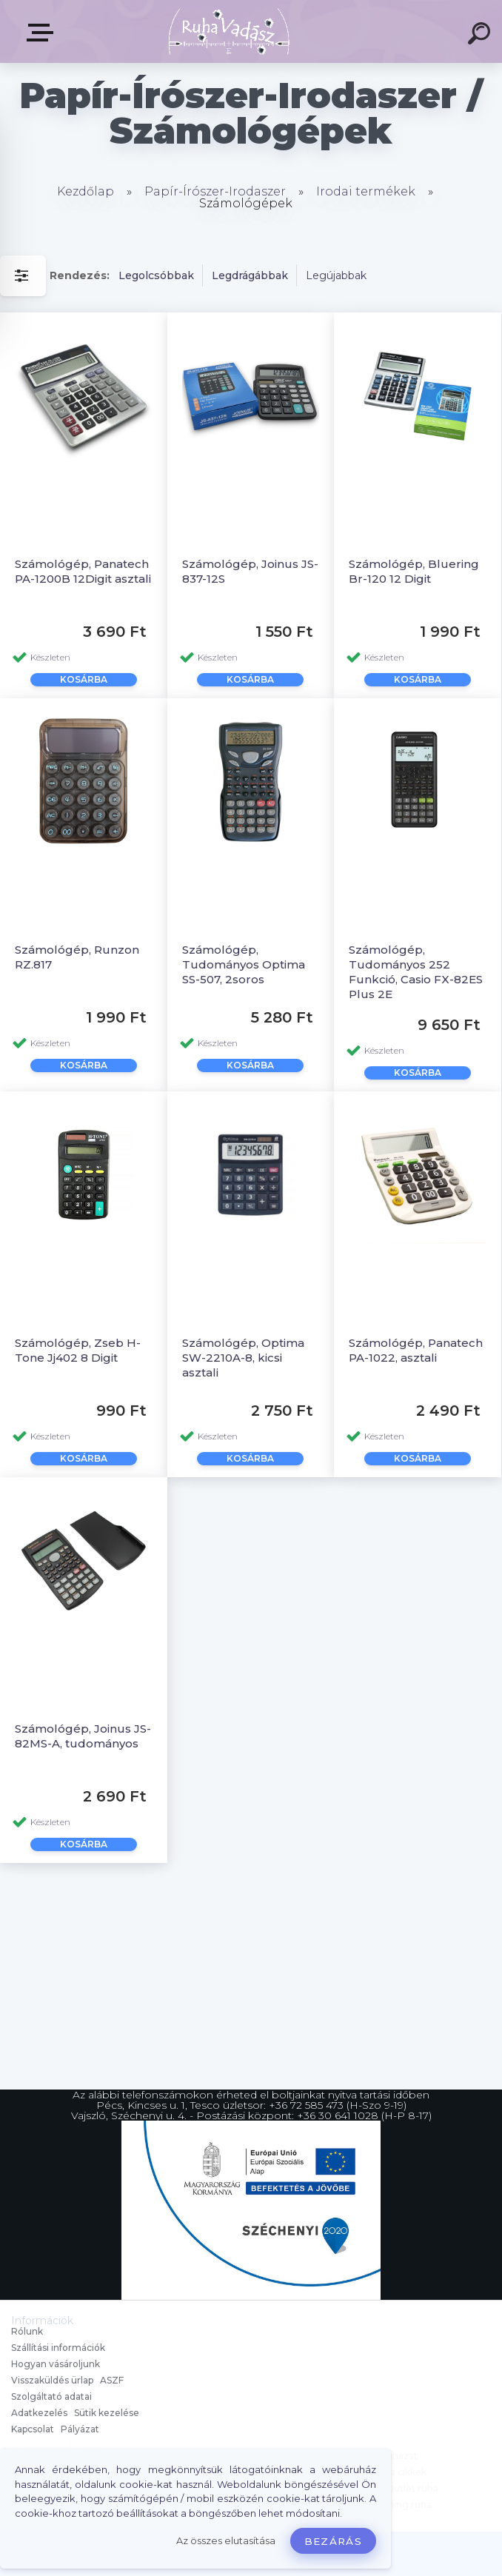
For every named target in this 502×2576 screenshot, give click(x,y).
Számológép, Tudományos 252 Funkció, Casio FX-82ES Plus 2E (416, 972)
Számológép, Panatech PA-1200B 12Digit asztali (83, 571)
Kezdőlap (85, 191)
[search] (481, 36)
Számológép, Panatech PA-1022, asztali (416, 1350)
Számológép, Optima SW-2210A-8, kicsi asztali (243, 1357)
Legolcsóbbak (156, 275)
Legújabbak (336, 275)
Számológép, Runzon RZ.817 (77, 957)
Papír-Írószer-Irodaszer (215, 191)
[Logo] (229, 31)
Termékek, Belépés (43, 32)
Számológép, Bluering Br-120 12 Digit (414, 571)
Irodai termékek (365, 191)
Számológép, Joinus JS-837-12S (250, 571)
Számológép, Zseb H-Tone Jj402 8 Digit (78, 1350)
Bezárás (333, 2541)
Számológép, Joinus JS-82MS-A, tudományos (83, 1736)
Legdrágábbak (250, 275)
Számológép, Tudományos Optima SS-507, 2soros (243, 964)
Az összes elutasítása (225, 2540)
